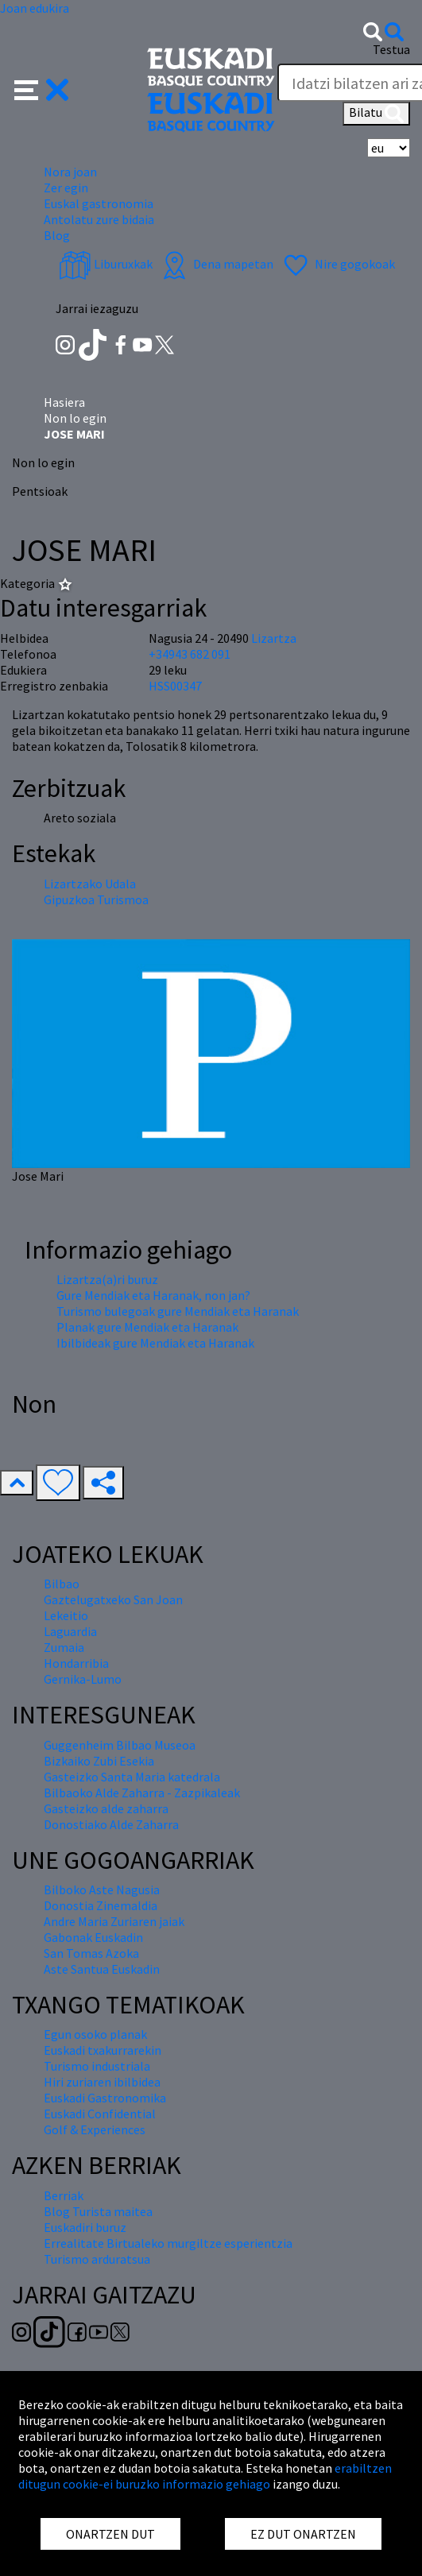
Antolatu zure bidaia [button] (99, 219)
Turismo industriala (97, 2066)
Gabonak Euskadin (93, 1937)
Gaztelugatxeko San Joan (113, 1599)
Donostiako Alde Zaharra (111, 1824)
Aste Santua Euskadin (102, 1969)
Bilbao (61, 1584)
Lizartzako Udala (90, 884)
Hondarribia (76, 1663)
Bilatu (376, 113)
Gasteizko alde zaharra (106, 1808)
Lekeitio (66, 1615)
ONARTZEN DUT (110, 2534)
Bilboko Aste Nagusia (102, 1889)
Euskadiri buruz (85, 2227)
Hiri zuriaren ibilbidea (102, 2082)
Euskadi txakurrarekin (102, 2050)
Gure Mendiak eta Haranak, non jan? (153, 1295)
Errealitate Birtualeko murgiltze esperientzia (168, 2243)
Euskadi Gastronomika (105, 2098)
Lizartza (273, 638)
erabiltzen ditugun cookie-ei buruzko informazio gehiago (205, 2476)
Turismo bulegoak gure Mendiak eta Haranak (177, 1311)
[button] (42, 88)
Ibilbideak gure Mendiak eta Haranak (155, 1343)
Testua (391, 49)
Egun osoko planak (95, 2034)
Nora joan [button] (70, 172)
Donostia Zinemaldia (100, 1905)
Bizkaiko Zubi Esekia (99, 1761)
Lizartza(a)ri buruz (107, 1279)
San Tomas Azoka (91, 1953)
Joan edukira (34, 8)
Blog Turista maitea (98, 2211)
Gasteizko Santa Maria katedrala (132, 1777)
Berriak (63, 2195)
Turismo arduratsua (97, 2259)
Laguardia (70, 1631)
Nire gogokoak (337, 264)
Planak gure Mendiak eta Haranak (147, 1327)
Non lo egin (75, 418)
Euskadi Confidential (100, 2114)
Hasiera (64, 402)
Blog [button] (57, 235)
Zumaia (64, 1647)
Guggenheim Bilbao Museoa (120, 1745)
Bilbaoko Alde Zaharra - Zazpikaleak (142, 1792)
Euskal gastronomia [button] (98, 203)
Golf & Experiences (94, 2129)
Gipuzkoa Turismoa (96, 899)
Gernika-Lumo (83, 1679)
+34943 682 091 (189, 654)
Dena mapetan (215, 264)
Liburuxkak (106, 264)
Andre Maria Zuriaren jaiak (114, 1921)
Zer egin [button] (66, 187)
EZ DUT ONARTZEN (303, 2534)
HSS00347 (175, 686)
